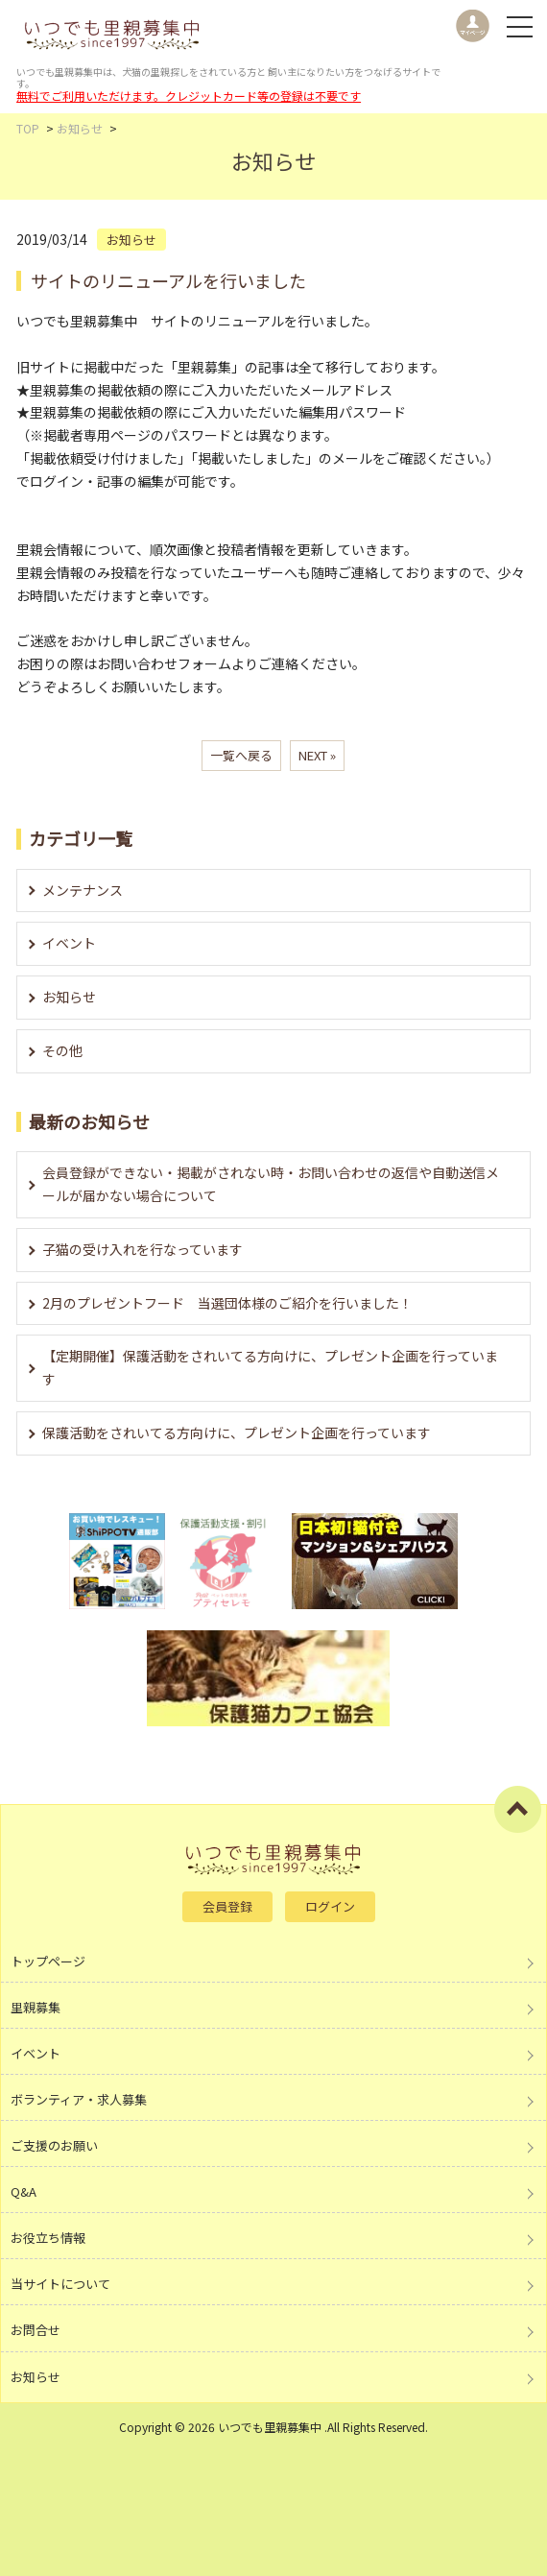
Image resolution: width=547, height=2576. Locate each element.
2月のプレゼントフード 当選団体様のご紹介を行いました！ (227, 1302)
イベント (69, 942)
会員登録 (227, 1906)
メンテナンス (82, 890)
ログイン (330, 1906)
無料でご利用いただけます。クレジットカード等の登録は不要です (188, 95)
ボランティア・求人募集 (79, 2099)
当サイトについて (60, 2284)
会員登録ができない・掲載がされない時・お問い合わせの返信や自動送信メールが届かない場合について (270, 1184)
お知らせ (69, 996)
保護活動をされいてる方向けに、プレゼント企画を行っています (236, 1432)
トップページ (48, 1961)
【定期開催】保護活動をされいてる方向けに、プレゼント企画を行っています (270, 1367)
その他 (62, 1050)
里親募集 (35, 2007)
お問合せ (35, 2330)
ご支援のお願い (54, 2145)
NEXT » (317, 755)
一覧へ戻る (241, 755)
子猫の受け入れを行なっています (142, 1249)
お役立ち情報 (48, 2237)
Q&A (23, 2191)
